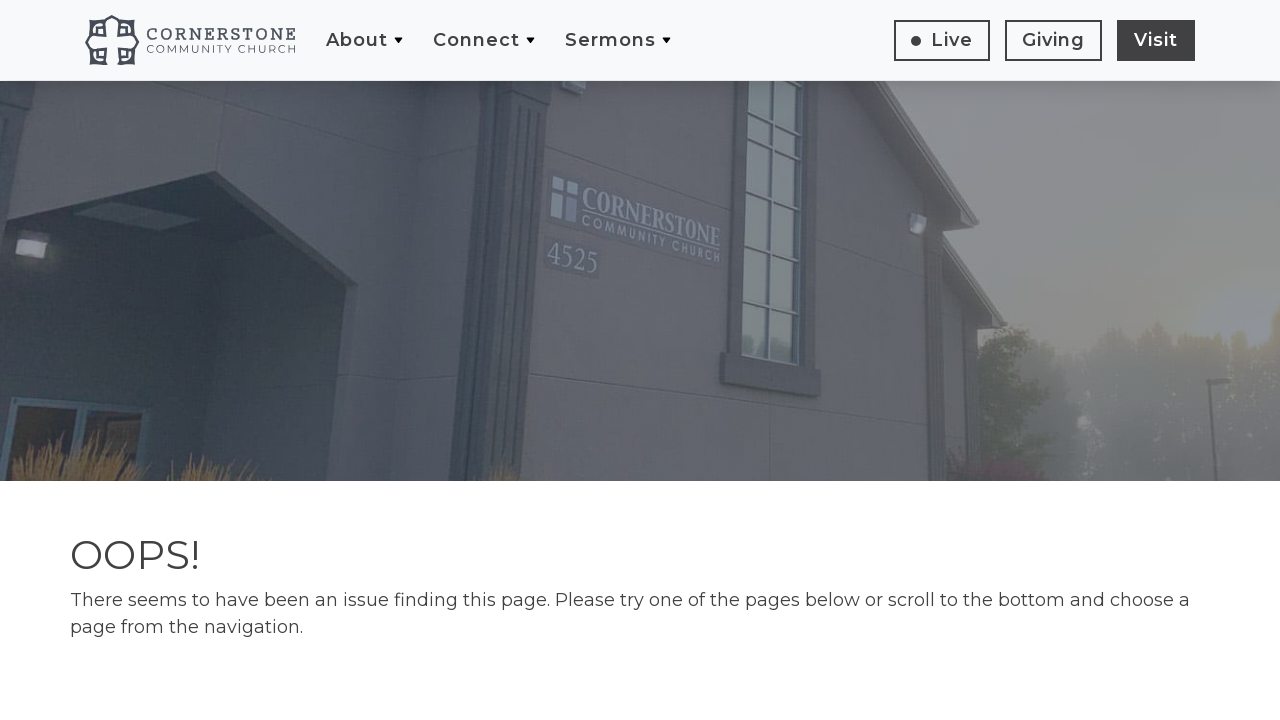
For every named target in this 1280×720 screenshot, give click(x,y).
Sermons (610, 40)
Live (952, 40)
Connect (476, 40)
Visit (1156, 40)
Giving (1053, 40)
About (357, 40)
